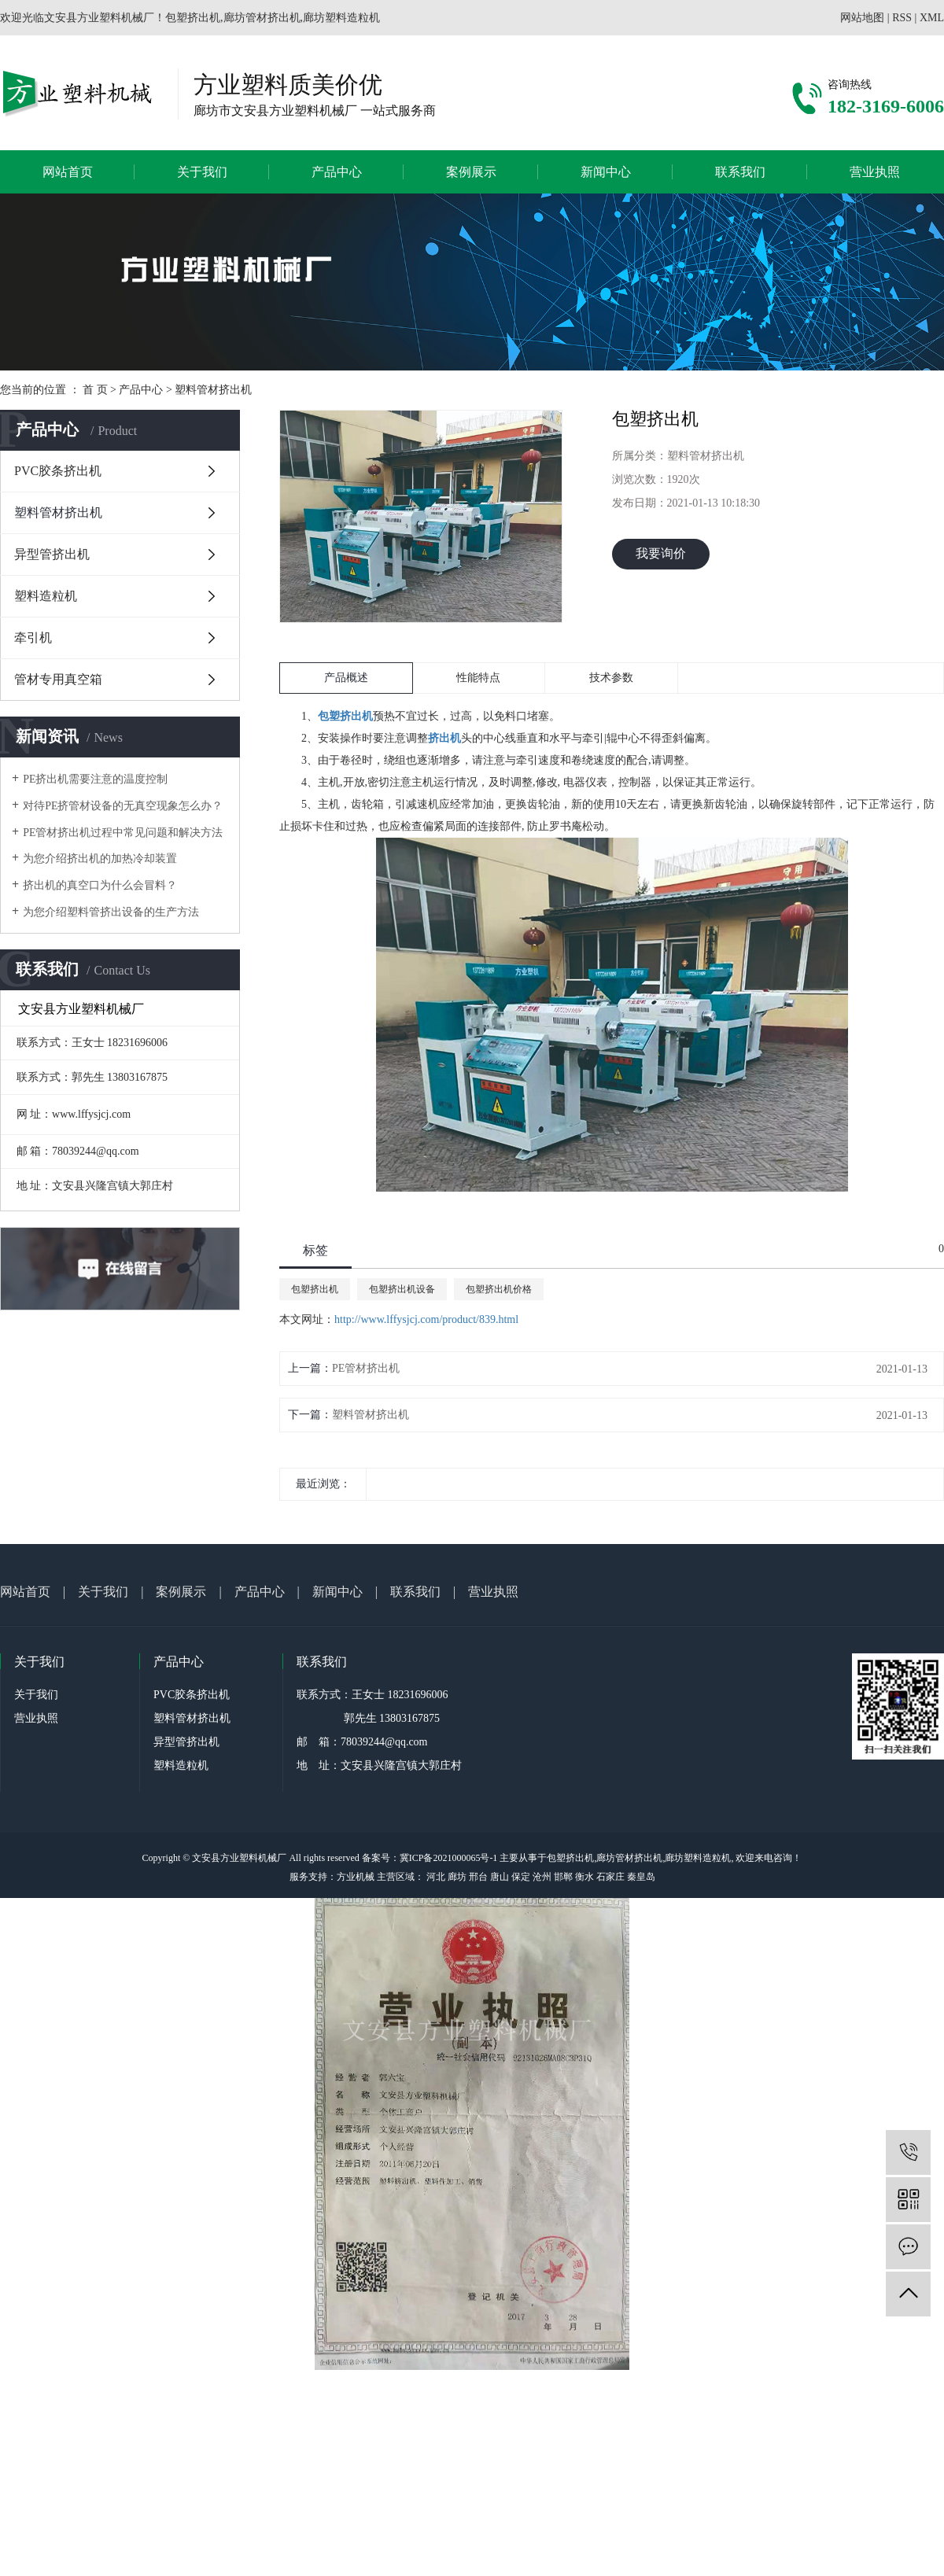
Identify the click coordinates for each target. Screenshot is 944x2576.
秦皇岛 (641, 1876)
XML (932, 18)
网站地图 (862, 18)
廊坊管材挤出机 (629, 1857)
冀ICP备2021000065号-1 (449, 1857)
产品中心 (337, 172)
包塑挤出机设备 (402, 1289)
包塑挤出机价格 (499, 1289)
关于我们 (202, 172)
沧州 (542, 1876)
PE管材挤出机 (366, 1368)
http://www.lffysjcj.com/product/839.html (426, 1319)
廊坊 (457, 1876)
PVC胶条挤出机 (57, 470)
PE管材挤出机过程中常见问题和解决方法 (123, 832)
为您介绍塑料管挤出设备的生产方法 (111, 912)
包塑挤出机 (314, 1289)
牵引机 (33, 637)
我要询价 (661, 553)
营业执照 (875, 172)
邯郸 (563, 1876)
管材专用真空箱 (58, 679)
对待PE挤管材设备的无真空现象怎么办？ (123, 806)
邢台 (478, 1876)
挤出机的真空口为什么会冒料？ (100, 885)
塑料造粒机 (45, 596)
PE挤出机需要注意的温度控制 (95, 779)
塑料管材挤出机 (213, 390)
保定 (520, 1876)
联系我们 (740, 172)
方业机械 (355, 1876)
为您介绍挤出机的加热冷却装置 (100, 858)
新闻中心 (606, 172)
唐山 (499, 1876)
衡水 (584, 1876)
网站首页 (67, 172)
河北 (435, 1876)
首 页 (95, 390)
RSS (902, 18)
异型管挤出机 (52, 554)
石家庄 (610, 1876)
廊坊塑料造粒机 (698, 1857)
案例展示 (471, 172)
